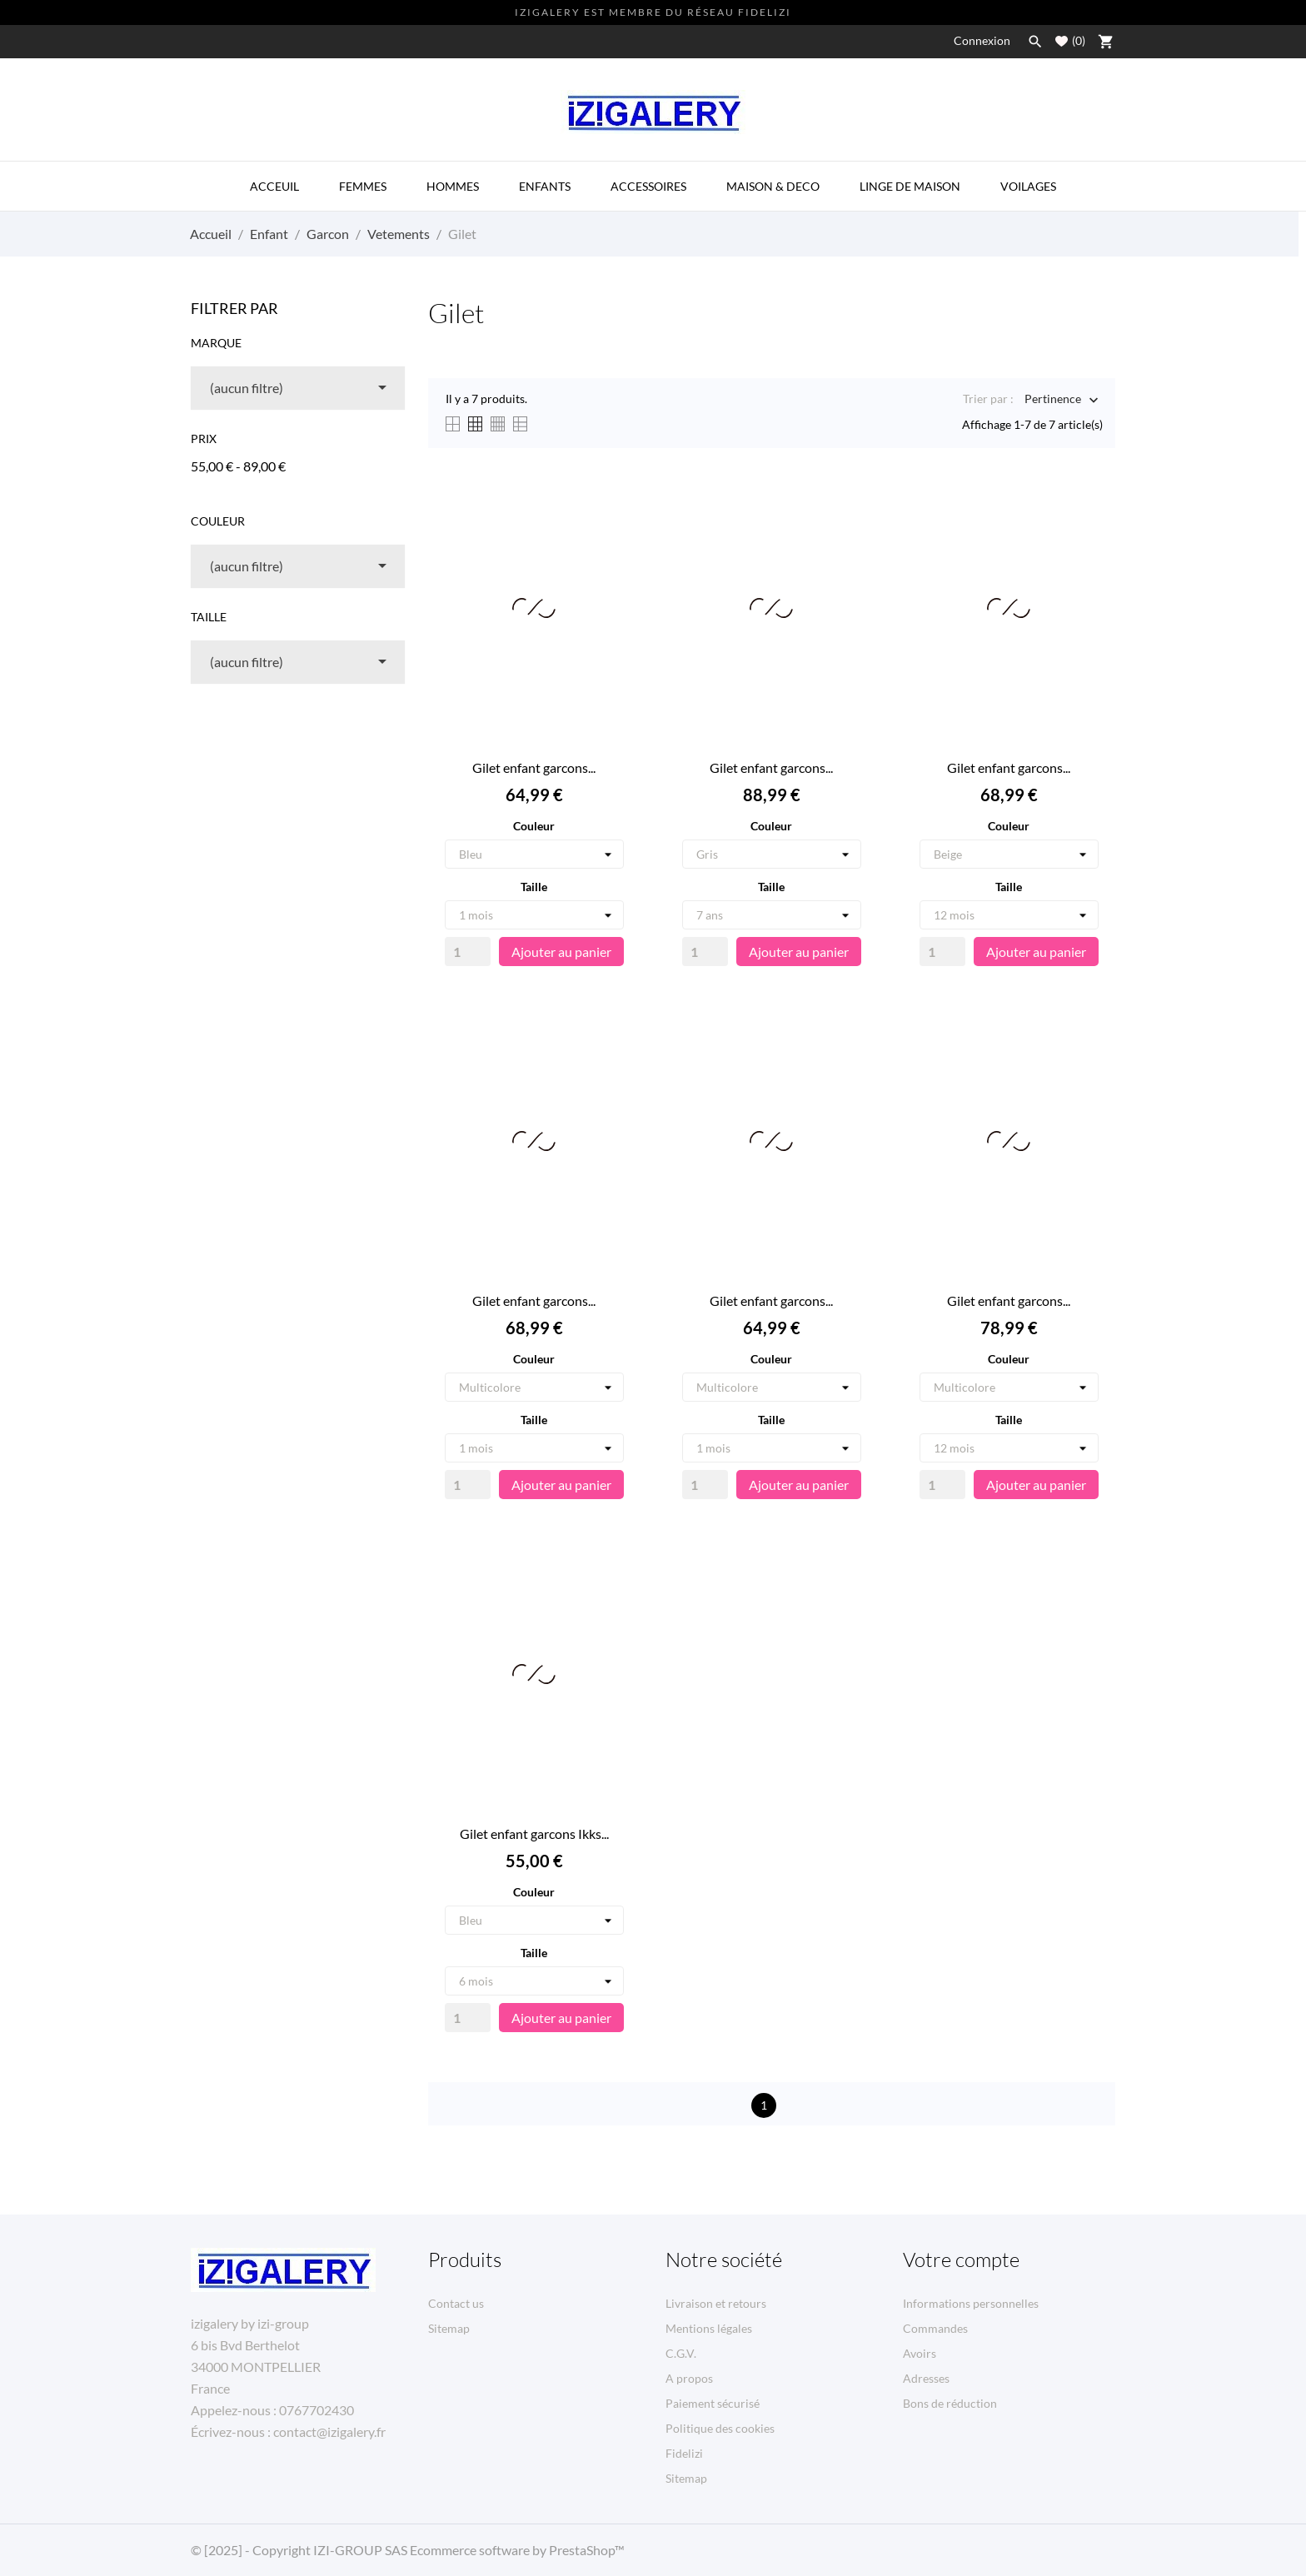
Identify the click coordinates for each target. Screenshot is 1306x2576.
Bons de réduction (950, 2403)
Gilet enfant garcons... (534, 767)
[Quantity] (468, 951)
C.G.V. (680, 2353)
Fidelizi (684, 2453)
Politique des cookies (720, 2428)
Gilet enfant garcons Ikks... (534, 1833)
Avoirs (919, 2353)
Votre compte (961, 2259)
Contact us (456, 2303)
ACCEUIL (274, 186)
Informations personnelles (971, 2303)
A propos (689, 2378)
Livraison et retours (715, 2303)
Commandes (935, 2328)
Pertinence (1052, 400)
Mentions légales (708, 2328)
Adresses (926, 2378)
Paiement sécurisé (712, 2403)
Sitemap (449, 2328)
